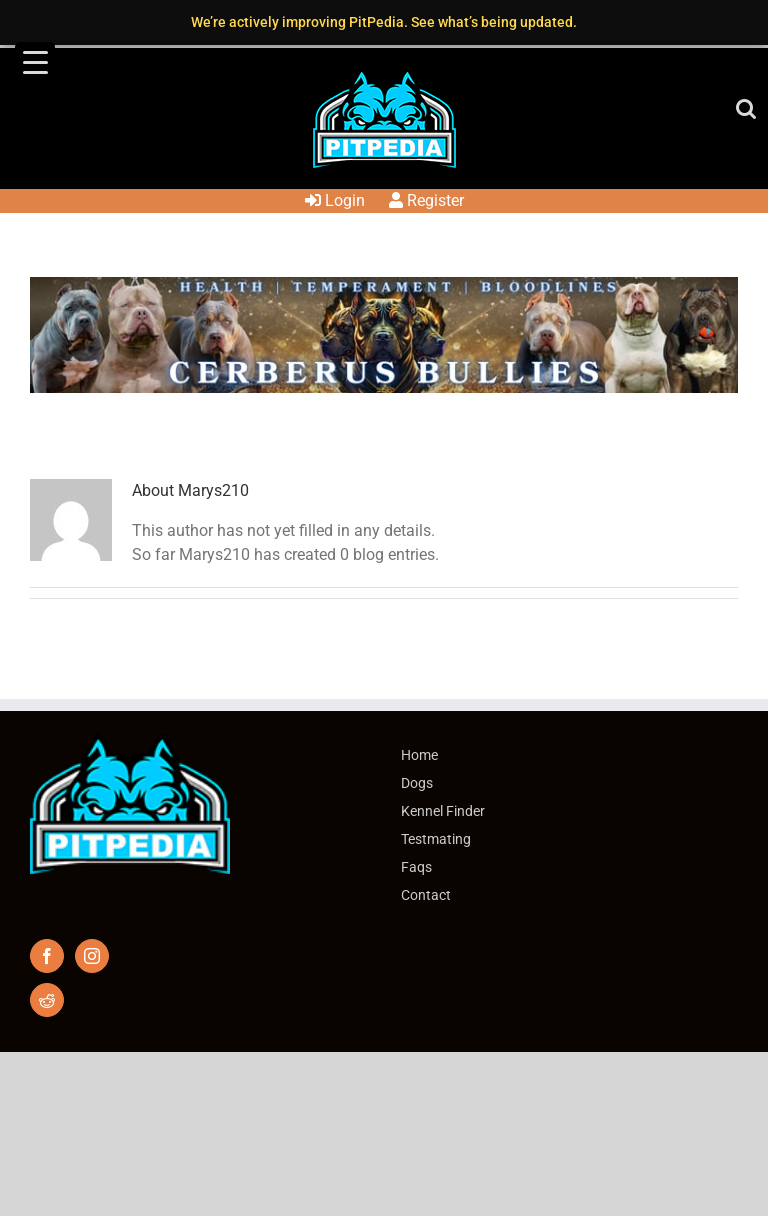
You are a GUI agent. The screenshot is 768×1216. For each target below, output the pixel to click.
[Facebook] (47, 956)
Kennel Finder (443, 811)
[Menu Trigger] (35, 62)
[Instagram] (92, 956)
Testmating (436, 839)
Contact (426, 895)
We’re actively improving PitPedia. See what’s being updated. (384, 22)
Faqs (416, 867)
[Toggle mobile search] (746, 108)
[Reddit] (47, 1000)
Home (419, 755)
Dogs (417, 783)
